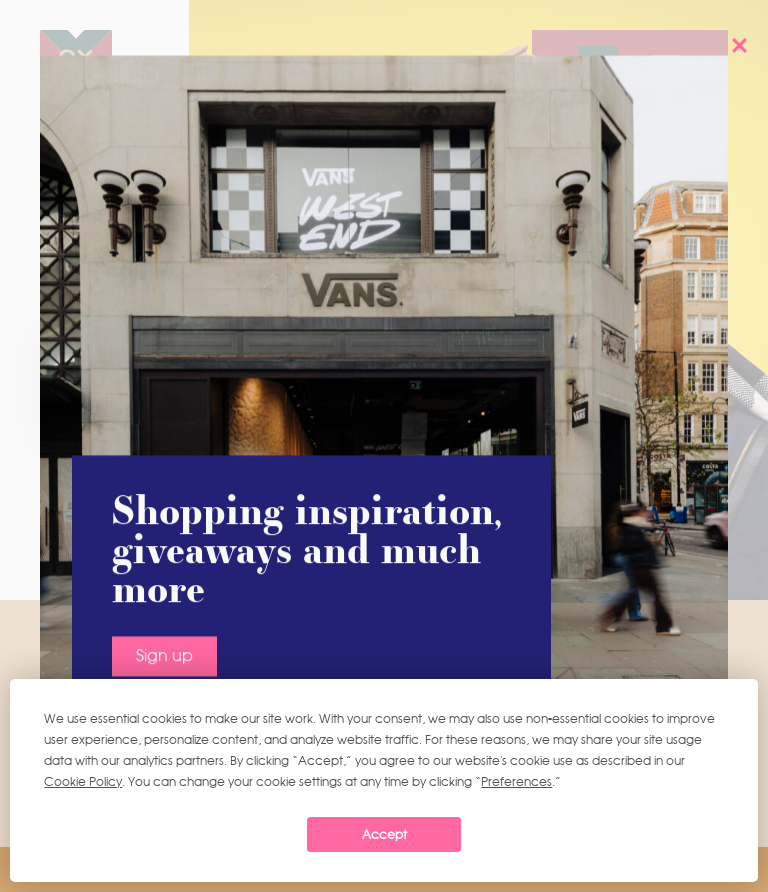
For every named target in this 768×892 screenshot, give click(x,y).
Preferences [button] (516, 782)
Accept (384, 835)
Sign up (164, 524)
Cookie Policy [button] (83, 782)
